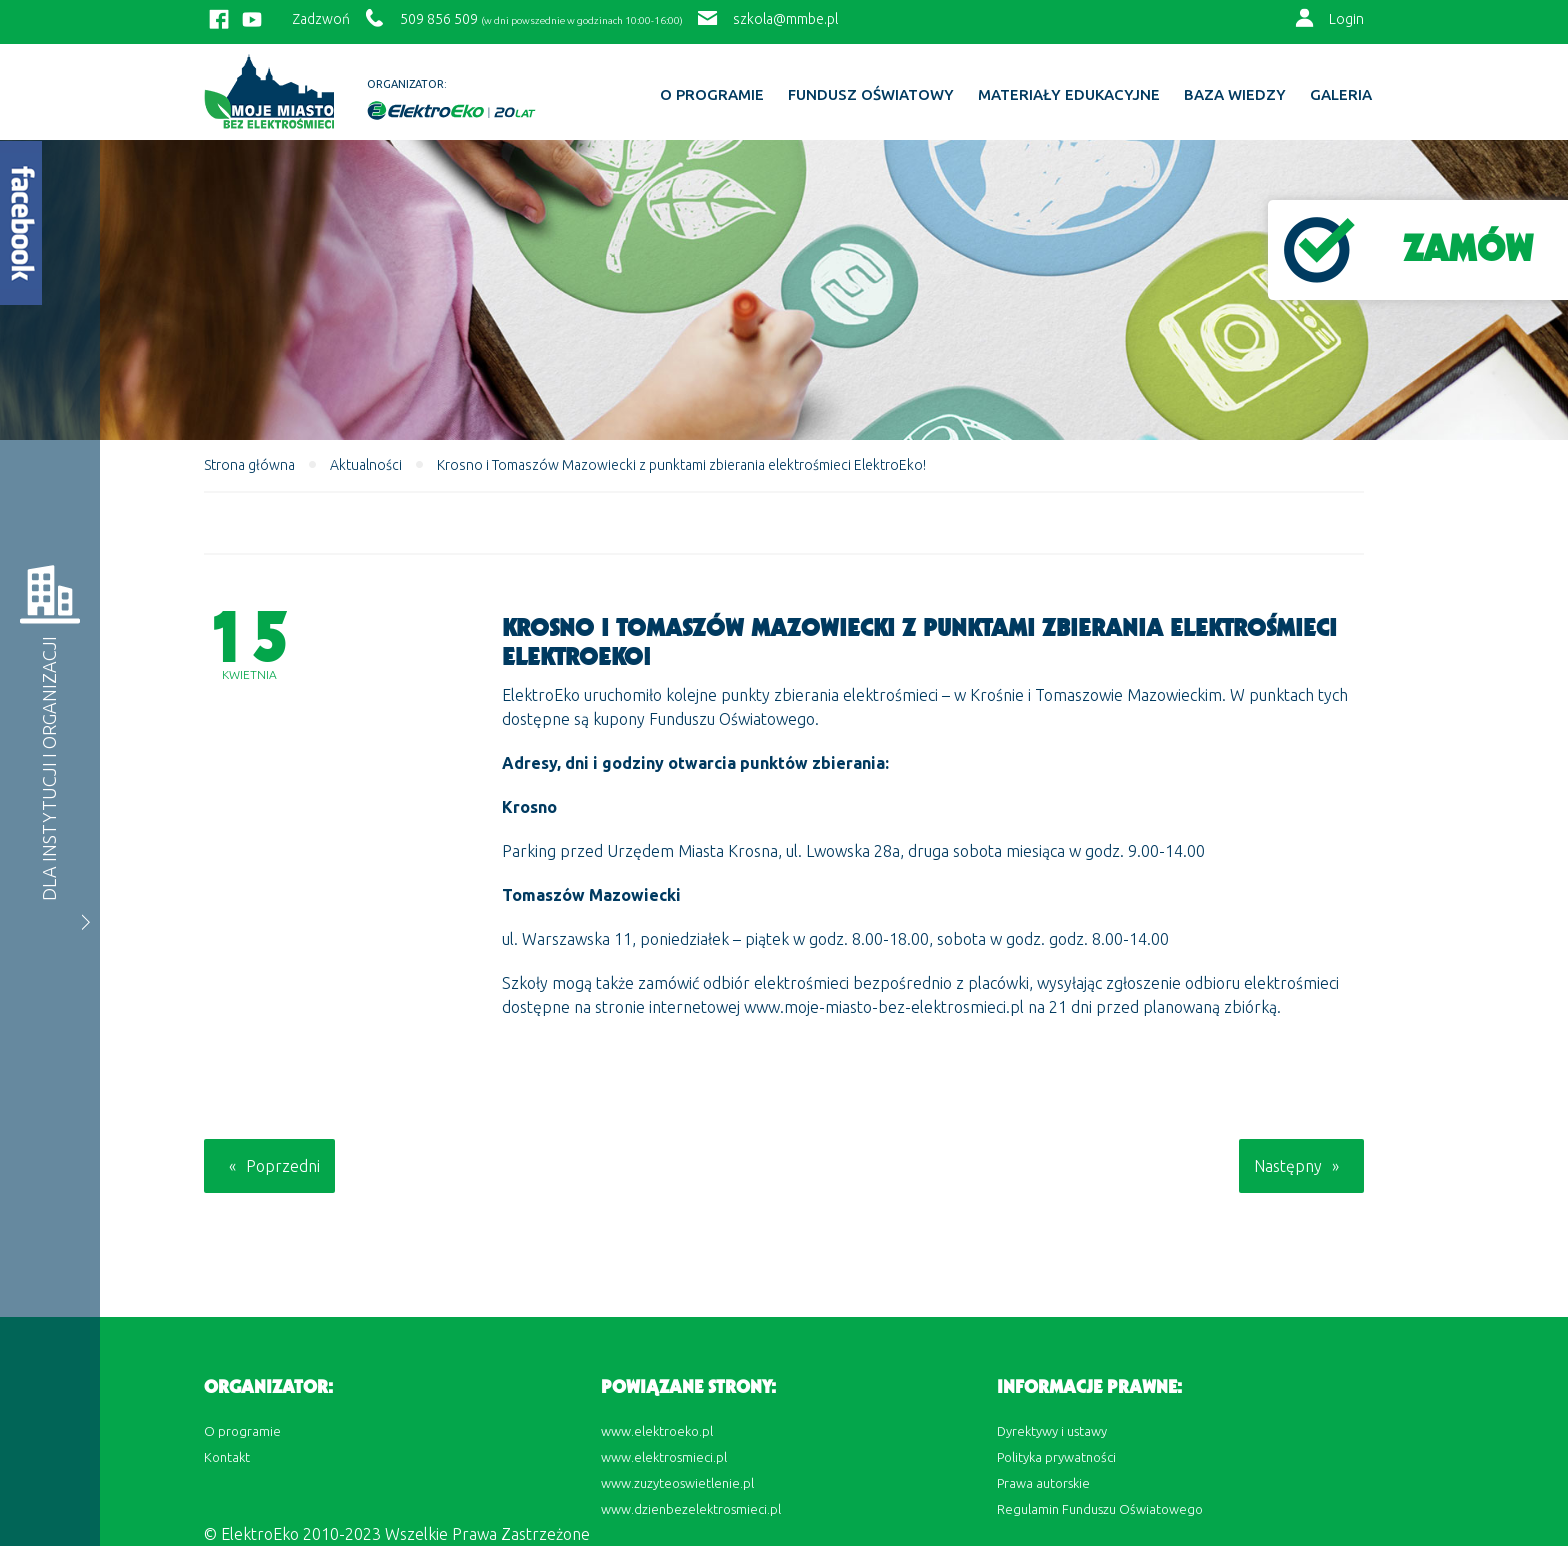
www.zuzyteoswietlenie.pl (677, 1483)
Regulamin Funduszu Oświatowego (1100, 1509)
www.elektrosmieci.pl (664, 1457)
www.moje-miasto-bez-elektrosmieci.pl (884, 1007)
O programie (712, 95)
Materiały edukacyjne (1069, 95)
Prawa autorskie (1043, 1483)
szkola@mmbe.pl (785, 19)
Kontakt (227, 1457)
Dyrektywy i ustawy (1052, 1431)
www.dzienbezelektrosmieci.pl (691, 1509)
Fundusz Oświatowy (871, 95)
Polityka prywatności (1056, 1457)
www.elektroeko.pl (657, 1431)
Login (1346, 19)
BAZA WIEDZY (1235, 95)
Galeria (1341, 95)
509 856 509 (439, 19)
